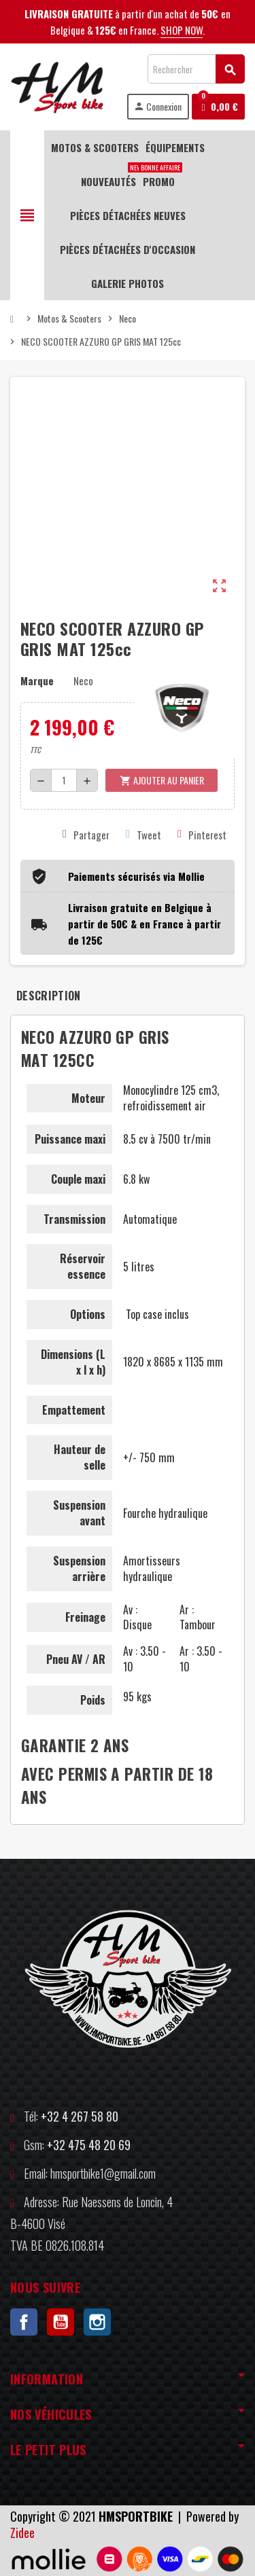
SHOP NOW (181, 29)
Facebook (23, 2322)
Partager (86, 834)
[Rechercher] (196, 69)
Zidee (22, 2532)
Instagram (97, 2322)
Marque (37, 680)
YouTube (60, 2322)
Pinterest (201, 834)
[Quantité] (64, 780)
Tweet (143, 834)
